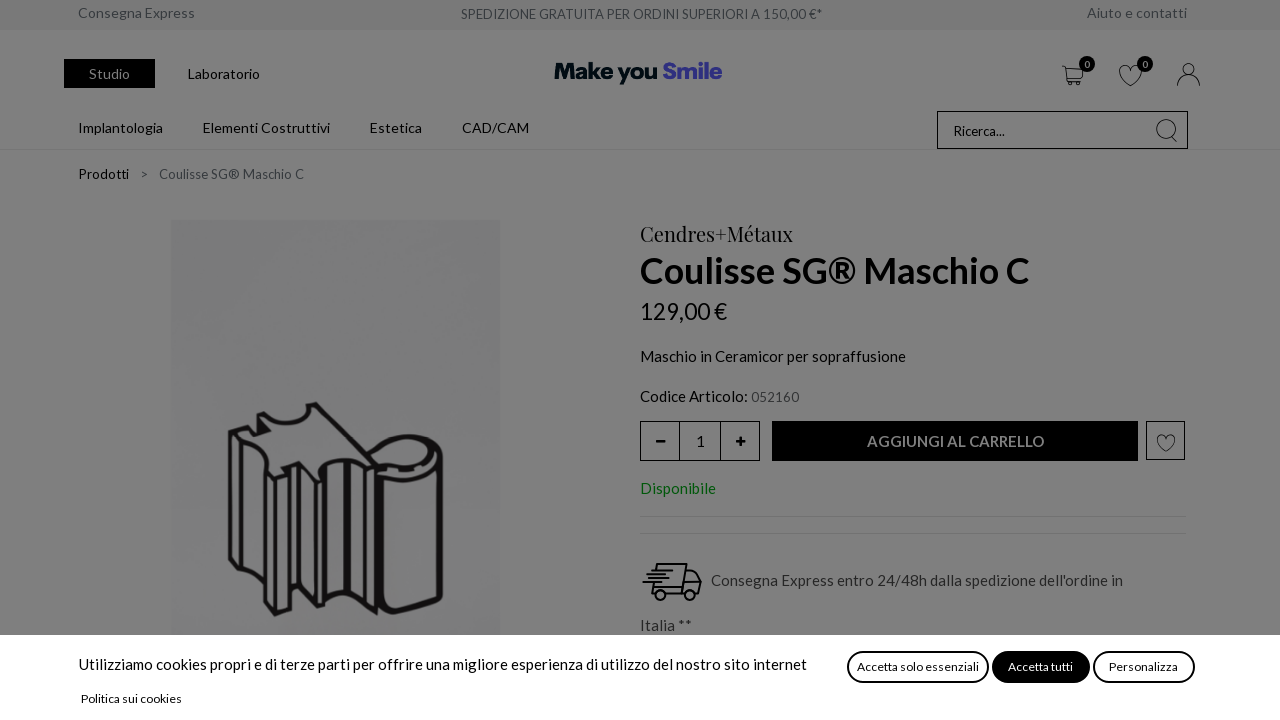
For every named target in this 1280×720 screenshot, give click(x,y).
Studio (109, 73)
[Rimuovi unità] (660, 441)
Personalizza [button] (1143, 666)
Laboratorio (224, 73)
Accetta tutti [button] (1040, 666)
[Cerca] (1167, 130)
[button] (955, 441)
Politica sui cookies (131, 698)
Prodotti (104, 174)
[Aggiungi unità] (740, 441)
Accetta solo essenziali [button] (918, 666)
